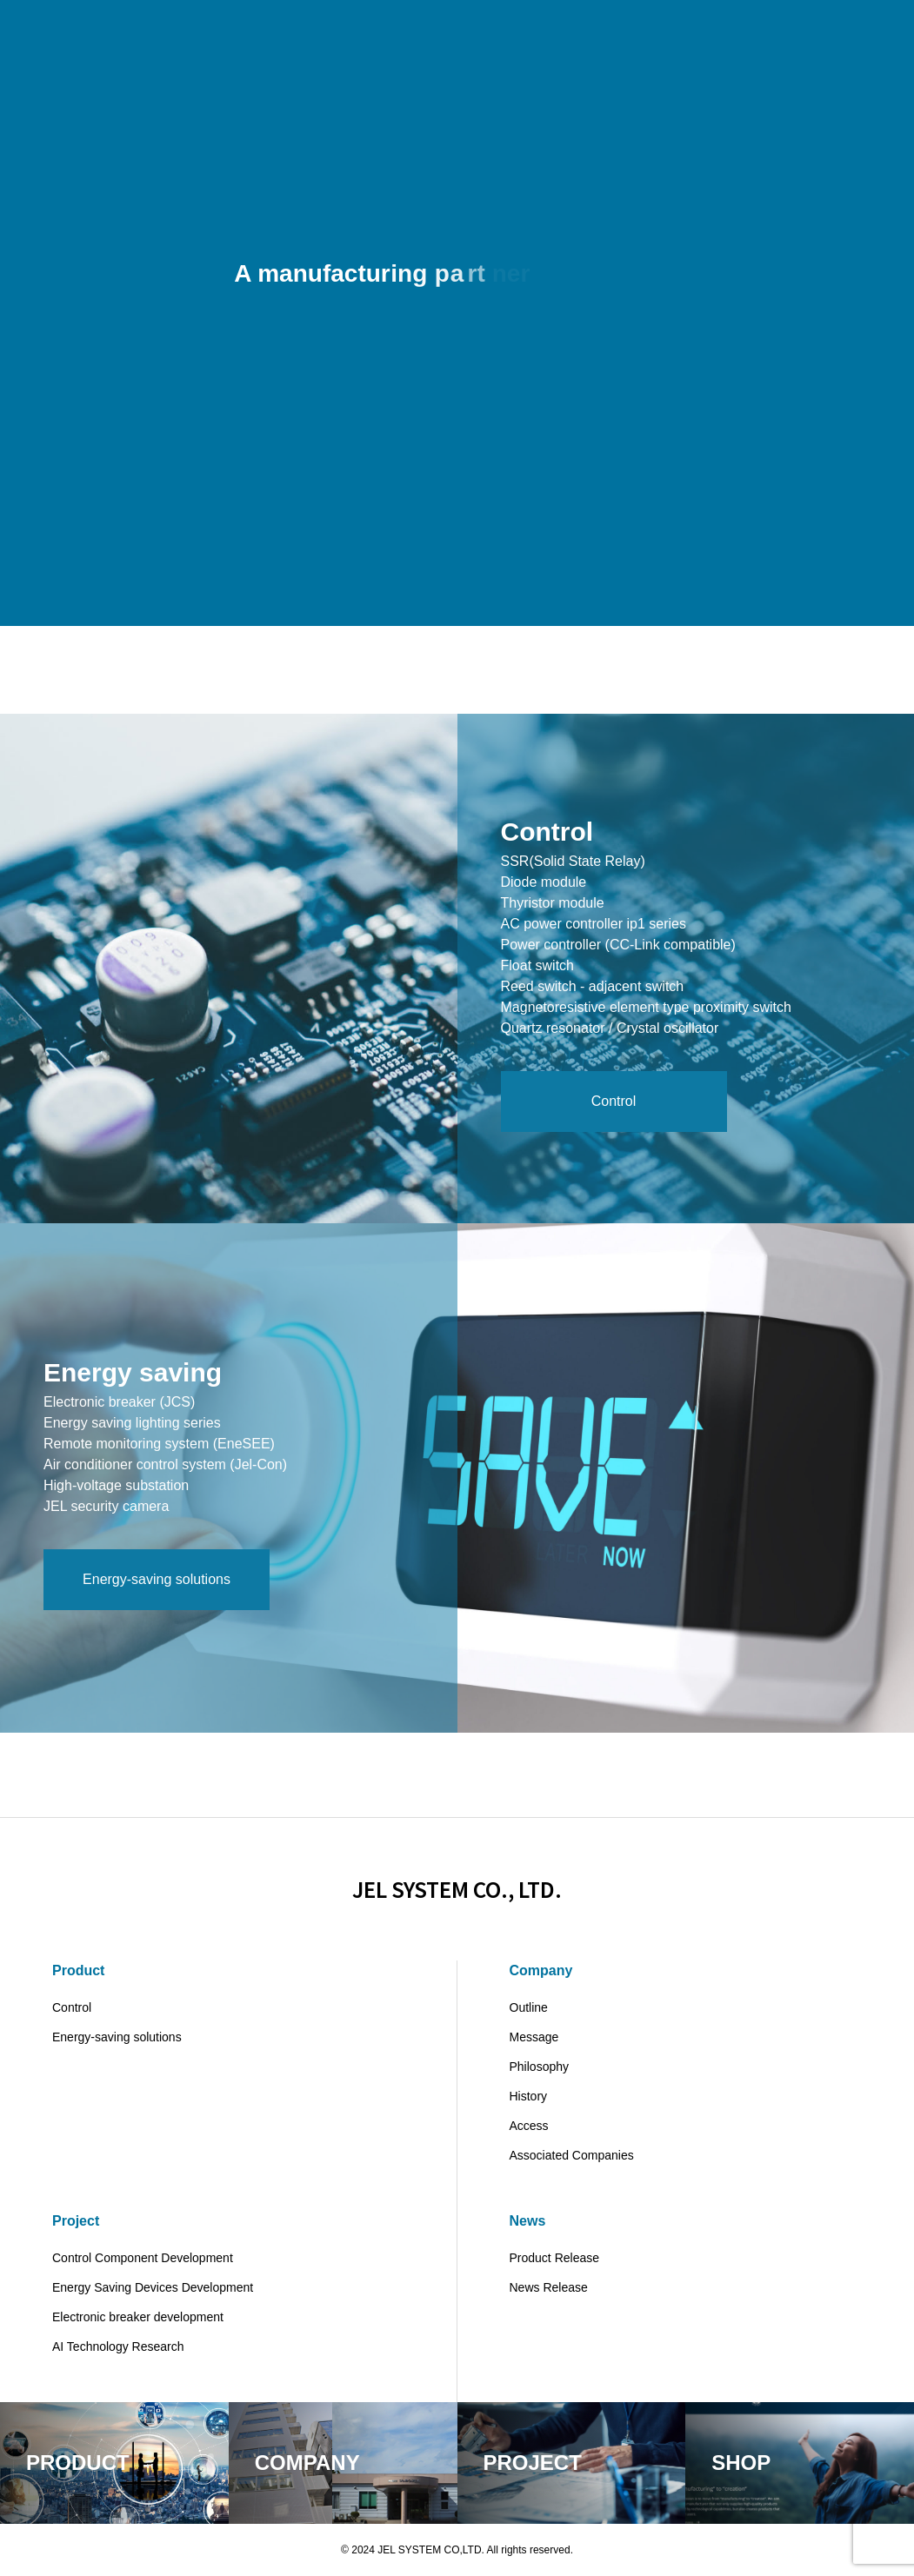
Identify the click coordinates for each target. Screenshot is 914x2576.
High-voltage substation (116, 1488)
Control (71, 2007)
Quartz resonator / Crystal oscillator (610, 1031)
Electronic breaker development (137, 2317)
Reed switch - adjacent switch (592, 989)
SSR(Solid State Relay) (573, 864)
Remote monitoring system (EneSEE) (159, 1447)
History (529, 2096)
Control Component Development (142, 2258)
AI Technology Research (118, 2346)
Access (529, 2126)
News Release (549, 2287)
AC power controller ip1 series (593, 927)
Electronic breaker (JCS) (119, 1405)
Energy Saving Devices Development (152, 2287)
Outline (529, 2007)
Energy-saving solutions (117, 2037)
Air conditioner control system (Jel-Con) (165, 1468)
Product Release (555, 2258)
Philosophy (540, 2066)
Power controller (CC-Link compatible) (618, 948)
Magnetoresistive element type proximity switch (646, 1010)
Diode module (544, 885)
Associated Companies (572, 2155)
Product (78, 1970)
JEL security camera (106, 1509)
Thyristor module (552, 906)
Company (541, 1970)
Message (534, 2037)
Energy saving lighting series (132, 1426)
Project (75, 2220)
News (528, 2220)
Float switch (537, 969)
